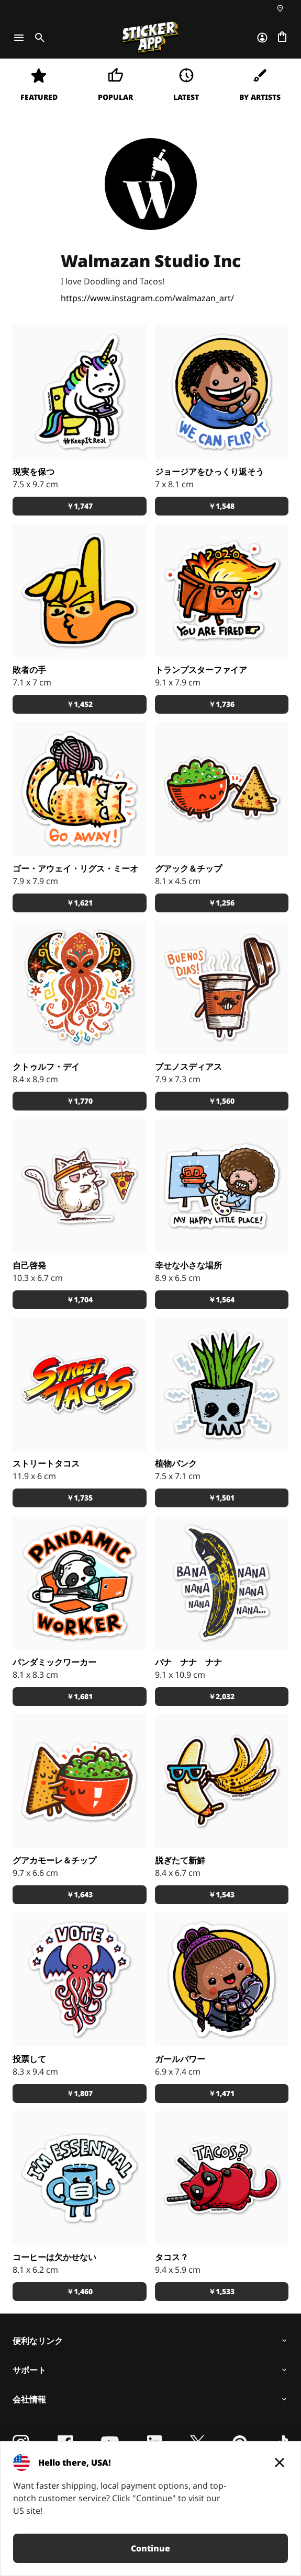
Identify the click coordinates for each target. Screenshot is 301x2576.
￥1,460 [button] (79, 2291)
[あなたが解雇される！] (222, 591)
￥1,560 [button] (221, 1101)
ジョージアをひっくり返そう (209, 471)
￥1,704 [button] (79, 1299)
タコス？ (171, 2257)
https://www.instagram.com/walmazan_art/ (147, 298)
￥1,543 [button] (221, 1894)
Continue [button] (150, 2548)
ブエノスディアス (188, 1066)
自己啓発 (29, 1265)
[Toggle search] (37, 37)
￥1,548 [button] (221, 506)
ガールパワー (180, 2059)
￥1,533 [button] (221, 2291)
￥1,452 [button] (79, 704)
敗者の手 (29, 670)
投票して (29, 2059)
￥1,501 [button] (221, 1498)
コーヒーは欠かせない (54, 2257)
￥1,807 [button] (79, 2093)
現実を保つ (33, 471)
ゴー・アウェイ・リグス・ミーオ (75, 868)
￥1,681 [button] (79, 1696)
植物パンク (176, 1463)
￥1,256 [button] (221, 903)
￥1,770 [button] (79, 1101)
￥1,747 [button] (79, 506)
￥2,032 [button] (221, 1696)
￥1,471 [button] (221, 2093)
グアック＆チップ (188, 868)
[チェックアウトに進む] (282, 37)
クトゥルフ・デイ (46, 1066)
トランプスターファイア (201, 670)
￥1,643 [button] (79, 1894)
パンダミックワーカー (54, 1662)
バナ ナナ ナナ (188, 1662)
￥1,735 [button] (79, 1498)
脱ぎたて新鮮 (180, 1860)
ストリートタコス (46, 1463)
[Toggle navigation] (19, 37)
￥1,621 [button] (79, 903)
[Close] (279, 2462)
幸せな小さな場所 (188, 1265)
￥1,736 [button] (221, 704)
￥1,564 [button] (221, 1299)
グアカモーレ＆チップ (54, 1860)
